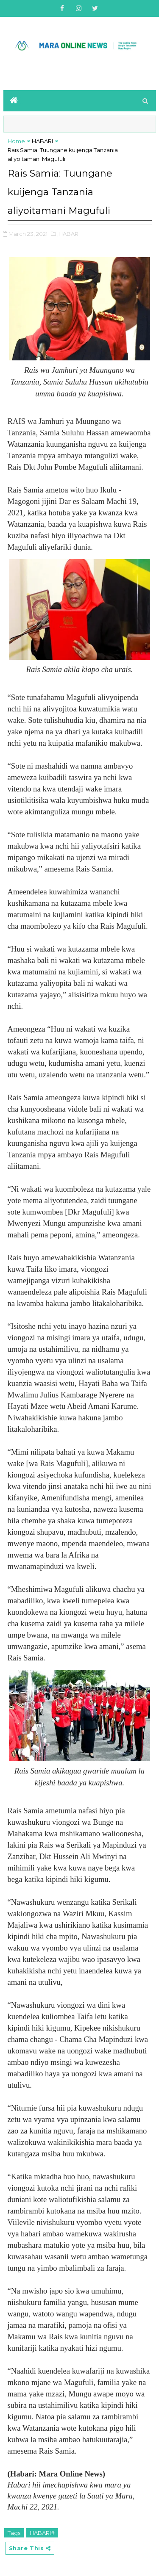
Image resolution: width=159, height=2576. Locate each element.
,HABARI (68, 233)
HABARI (42, 141)
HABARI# (42, 2532)
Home (16, 141)
